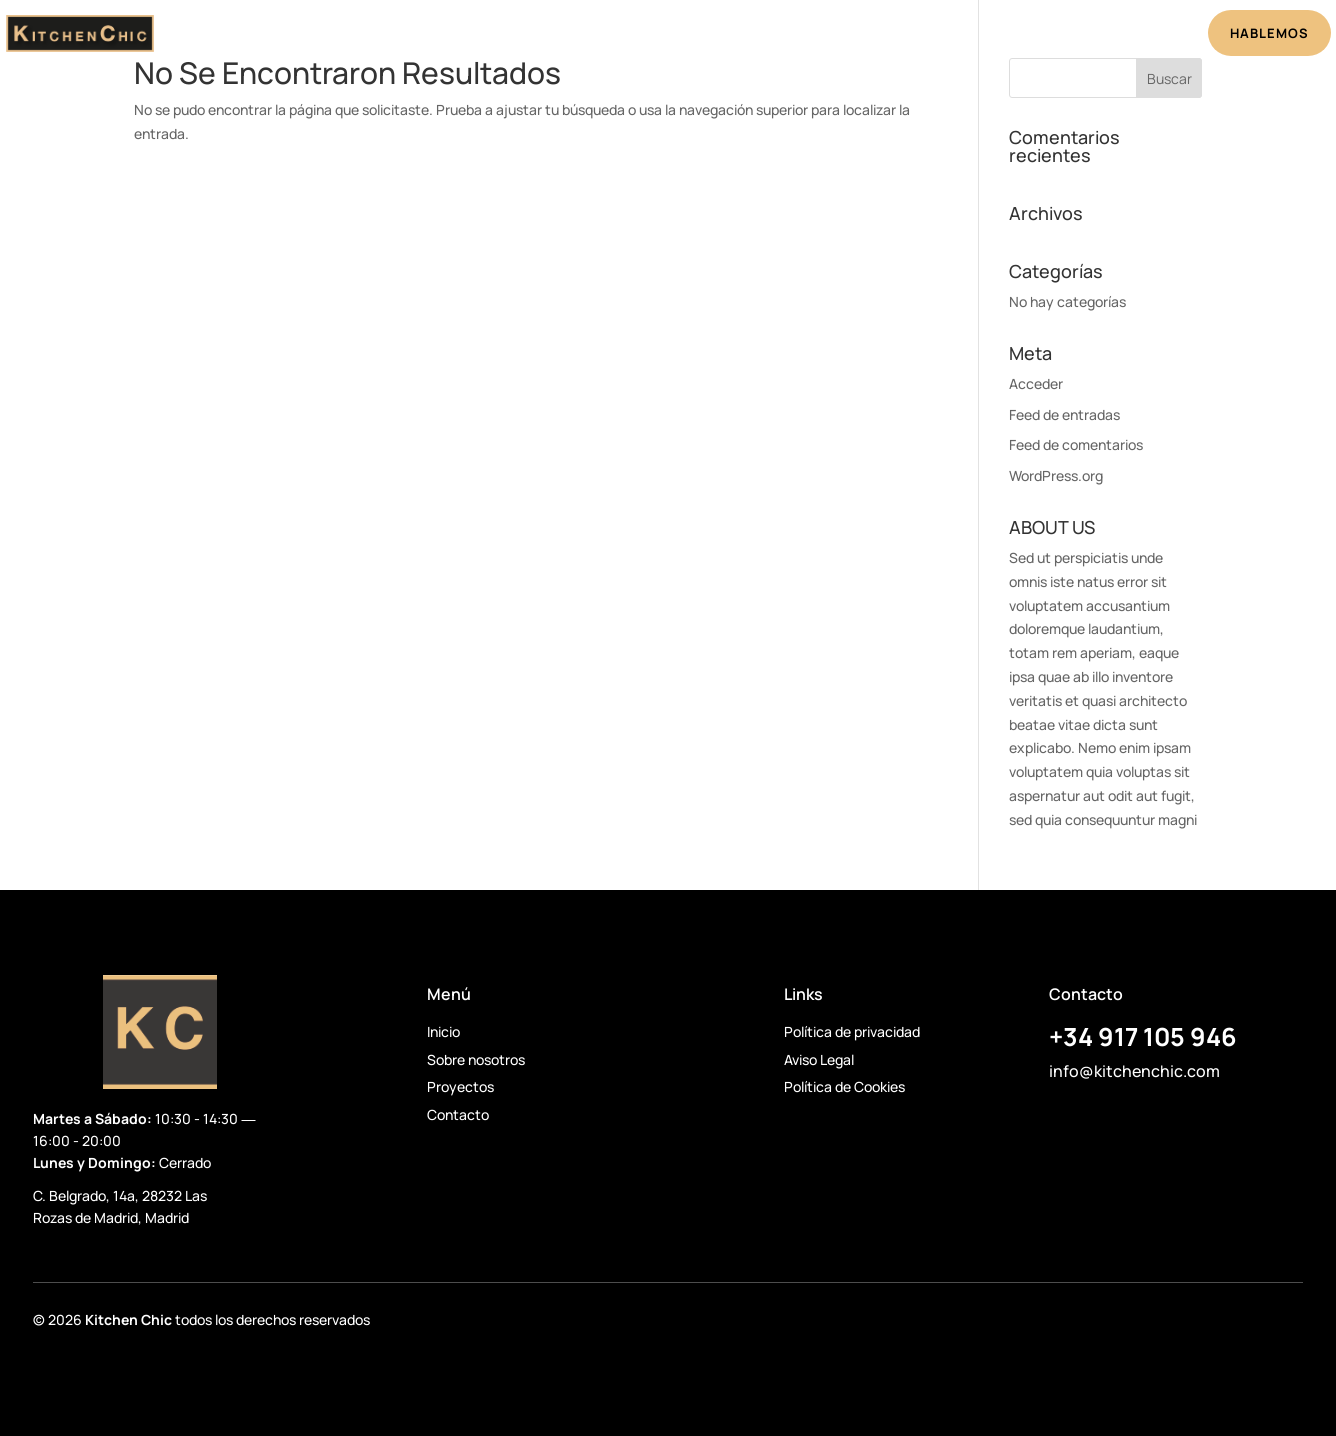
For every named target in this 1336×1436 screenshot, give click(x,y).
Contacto (458, 1114)
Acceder (1036, 383)
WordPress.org (1056, 475)
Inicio (472, 36)
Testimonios (807, 36)
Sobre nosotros (476, 1059)
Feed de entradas (1064, 414)
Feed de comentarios (1076, 444)
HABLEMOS (1269, 33)
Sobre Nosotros (575, 36)
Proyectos (699, 36)
